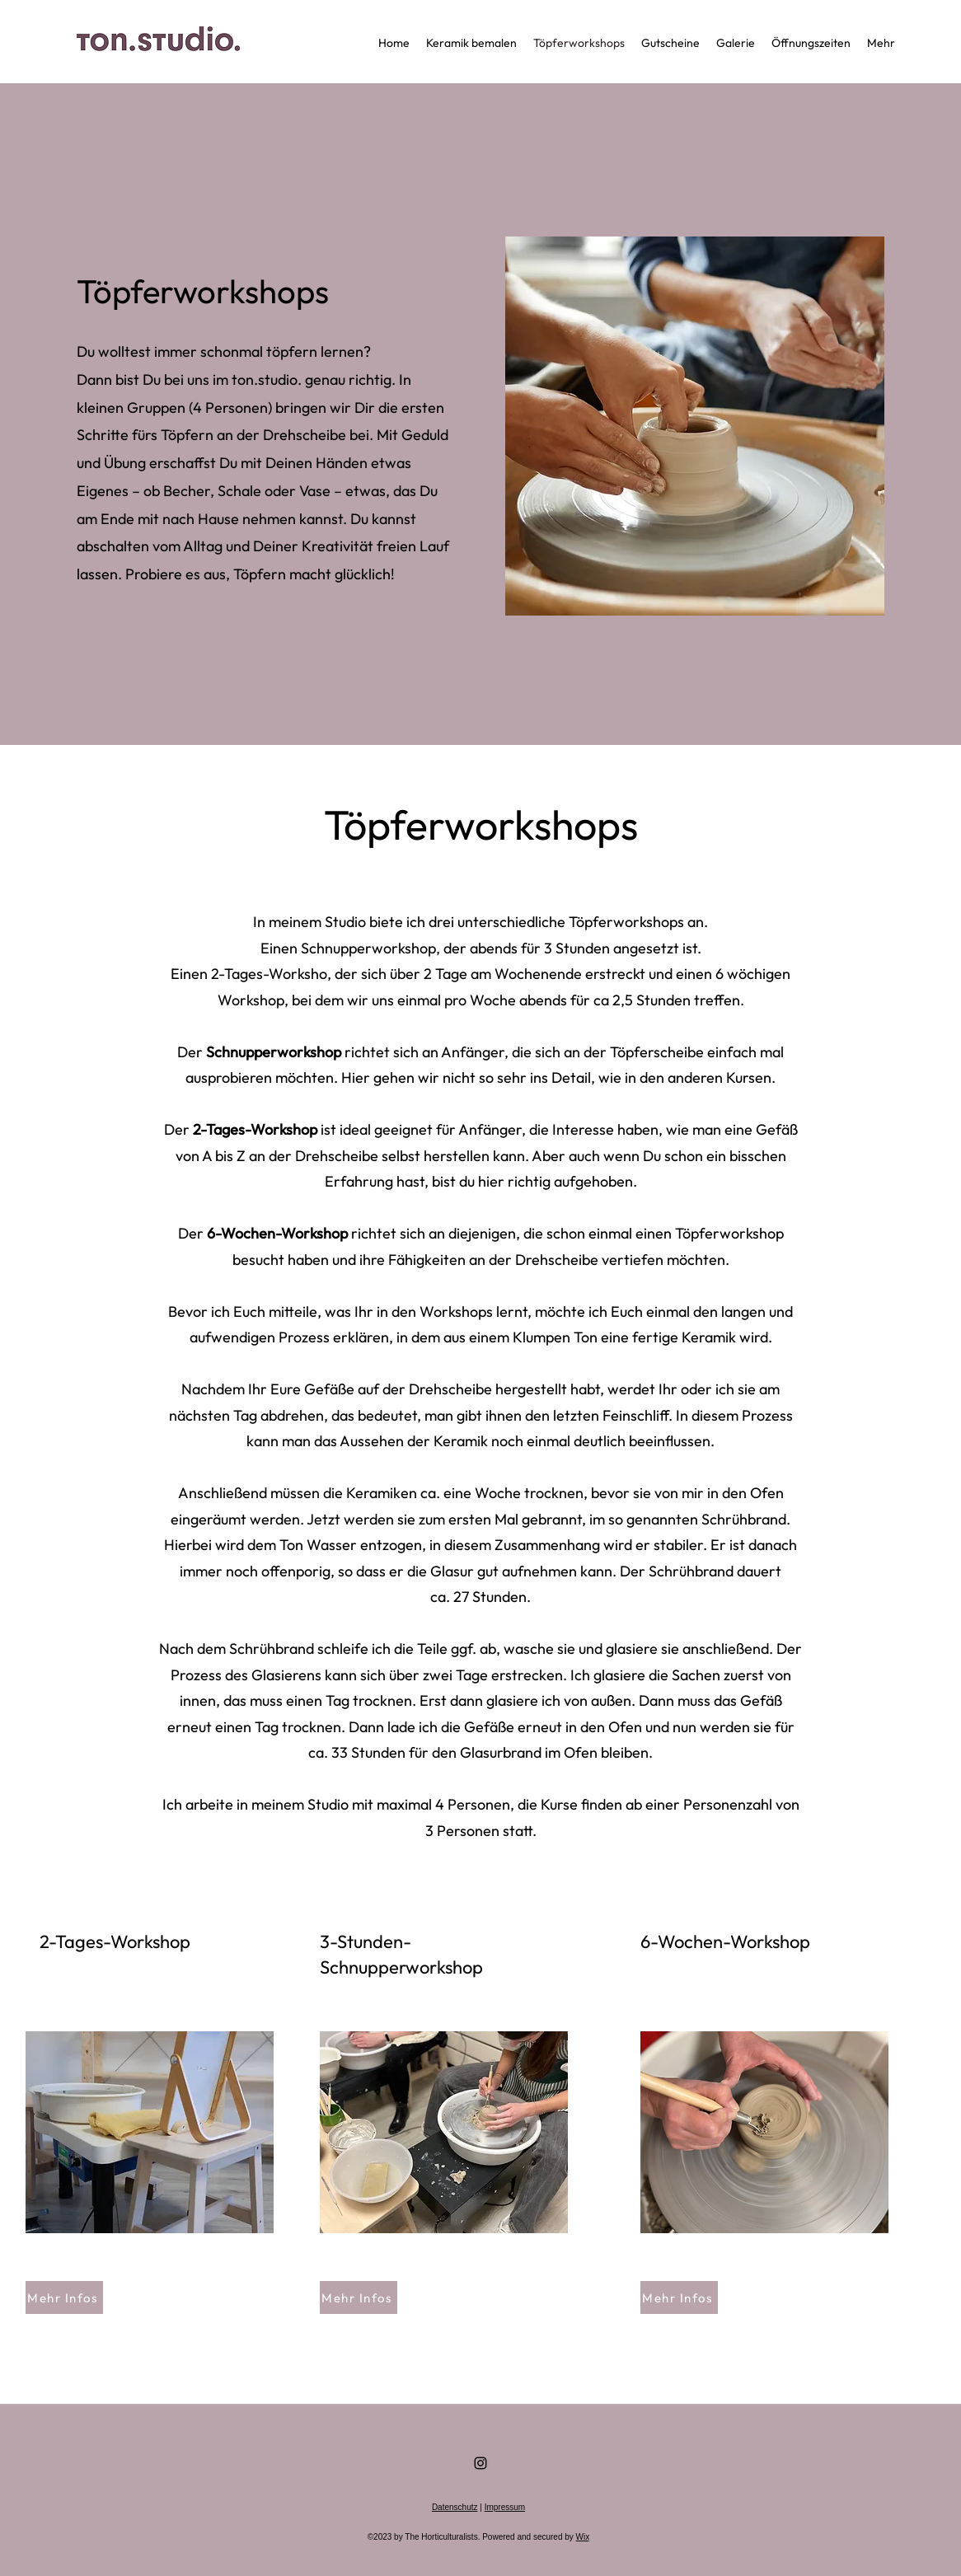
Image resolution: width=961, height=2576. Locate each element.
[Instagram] (480, 2463)
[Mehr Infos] (64, 2297)
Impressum (505, 2507)
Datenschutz (455, 2507)
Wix (583, 2536)
